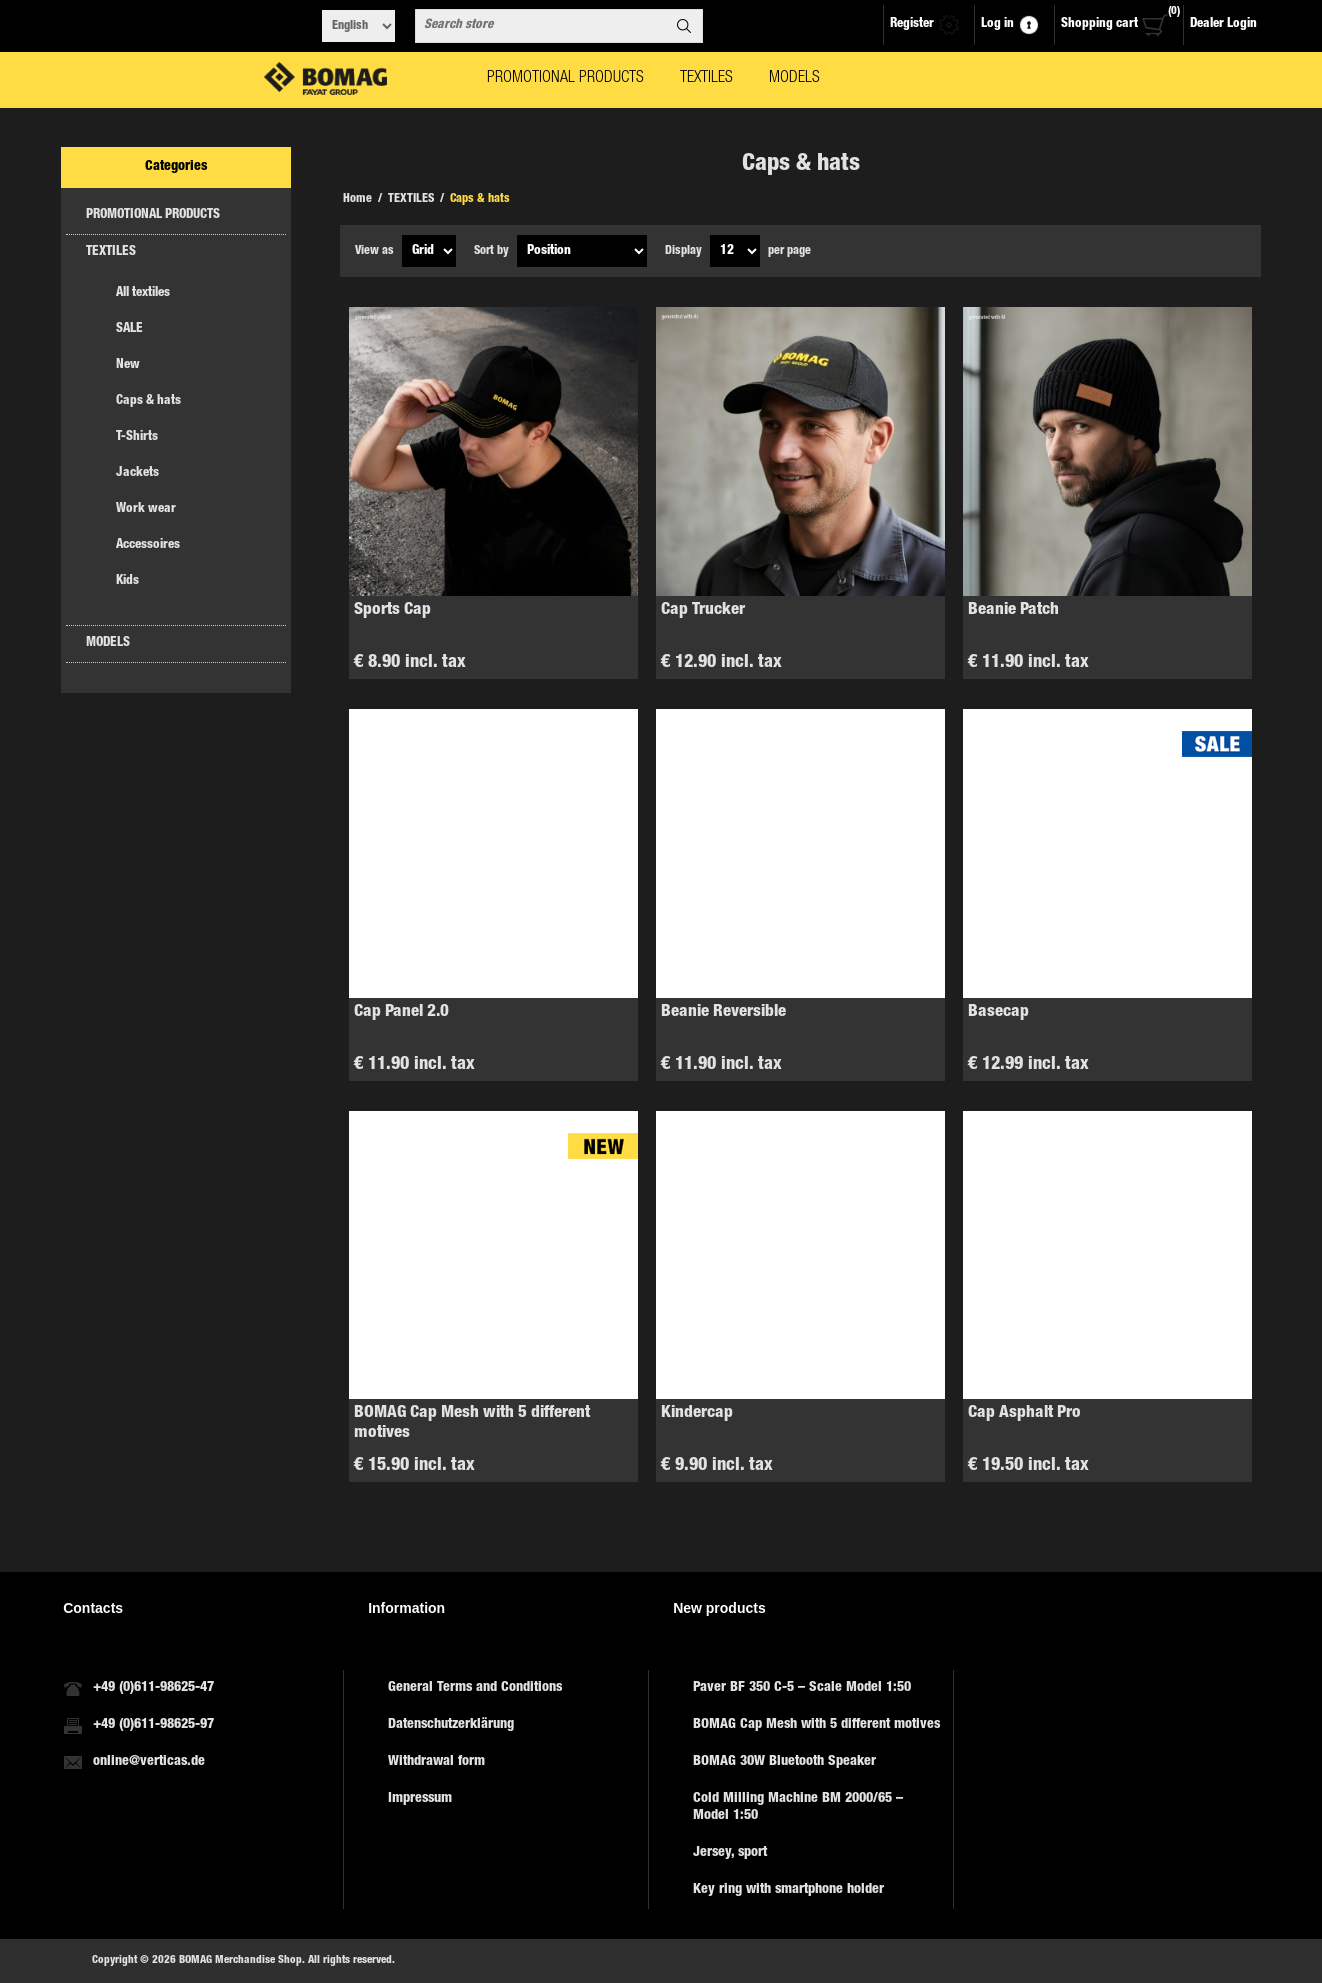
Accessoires (148, 545)
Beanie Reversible (723, 1012)
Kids (127, 581)
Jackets (137, 473)
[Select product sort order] (582, 251)
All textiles (143, 293)
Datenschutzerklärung (451, 1725)
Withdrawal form (436, 1762)
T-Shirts (137, 437)
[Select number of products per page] (735, 251)
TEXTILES (111, 252)
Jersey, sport (730, 1853)
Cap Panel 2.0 (401, 1012)
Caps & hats (148, 401)
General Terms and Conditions (475, 1688)
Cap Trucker (703, 610)
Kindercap (697, 1413)
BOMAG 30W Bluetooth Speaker (784, 1762)
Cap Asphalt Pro (1024, 1413)
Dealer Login (1223, 24)
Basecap (998, 1012)
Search (684, 26)
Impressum (420, 1799)
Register (912, 24)
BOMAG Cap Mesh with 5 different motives (472, 1423)
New (128, 365)
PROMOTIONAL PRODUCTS (153, 215)
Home (357, 199)
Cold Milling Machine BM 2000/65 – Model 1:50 (798, 1807)
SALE (129, 329)
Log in (997, 24)
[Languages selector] (358, 26)
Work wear (146, 509)
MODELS (108, 643)
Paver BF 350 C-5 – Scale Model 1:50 (802, 1688)
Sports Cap (392, 610)
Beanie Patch (1013, 610)
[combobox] (541, 26)
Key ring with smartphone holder (788, 1890)
